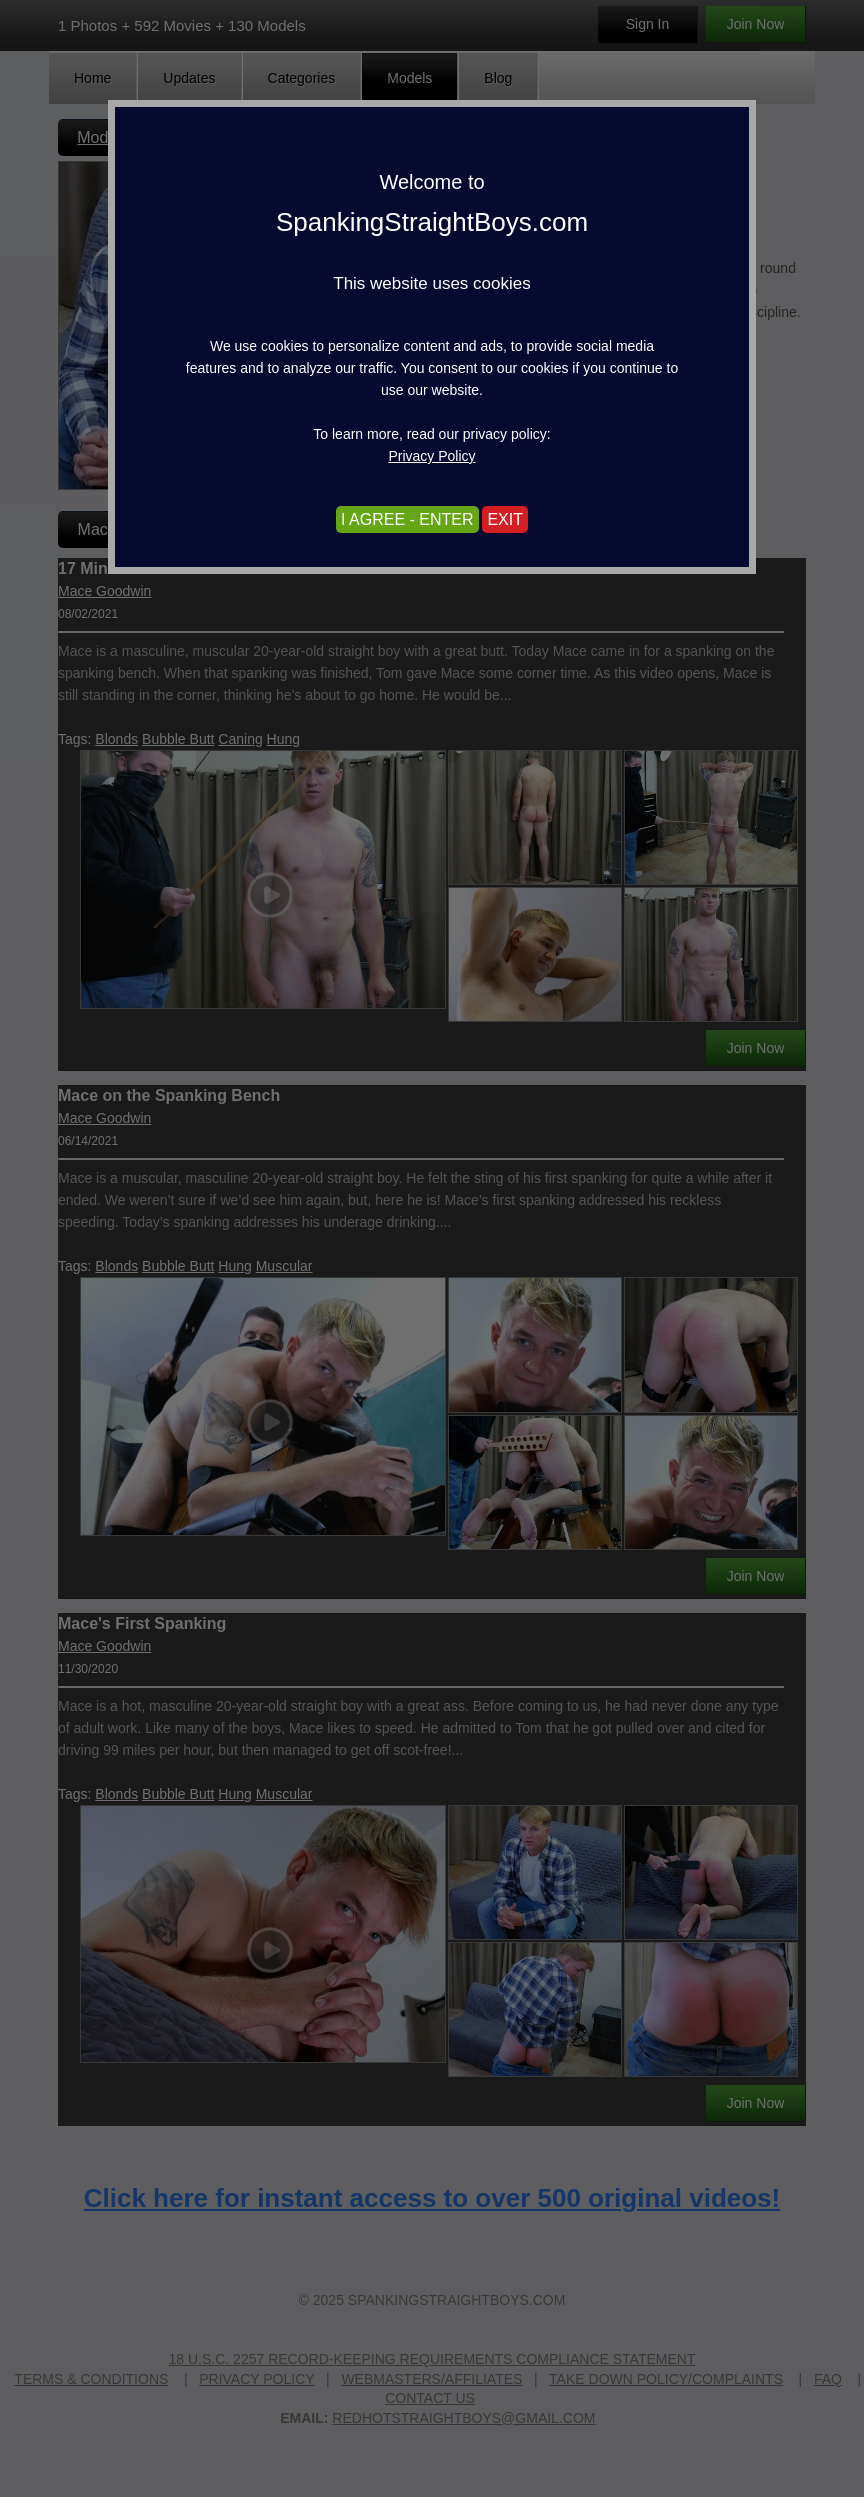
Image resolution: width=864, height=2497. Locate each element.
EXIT (505, 519)
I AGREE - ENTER (407, 519)
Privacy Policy (431, 456)
